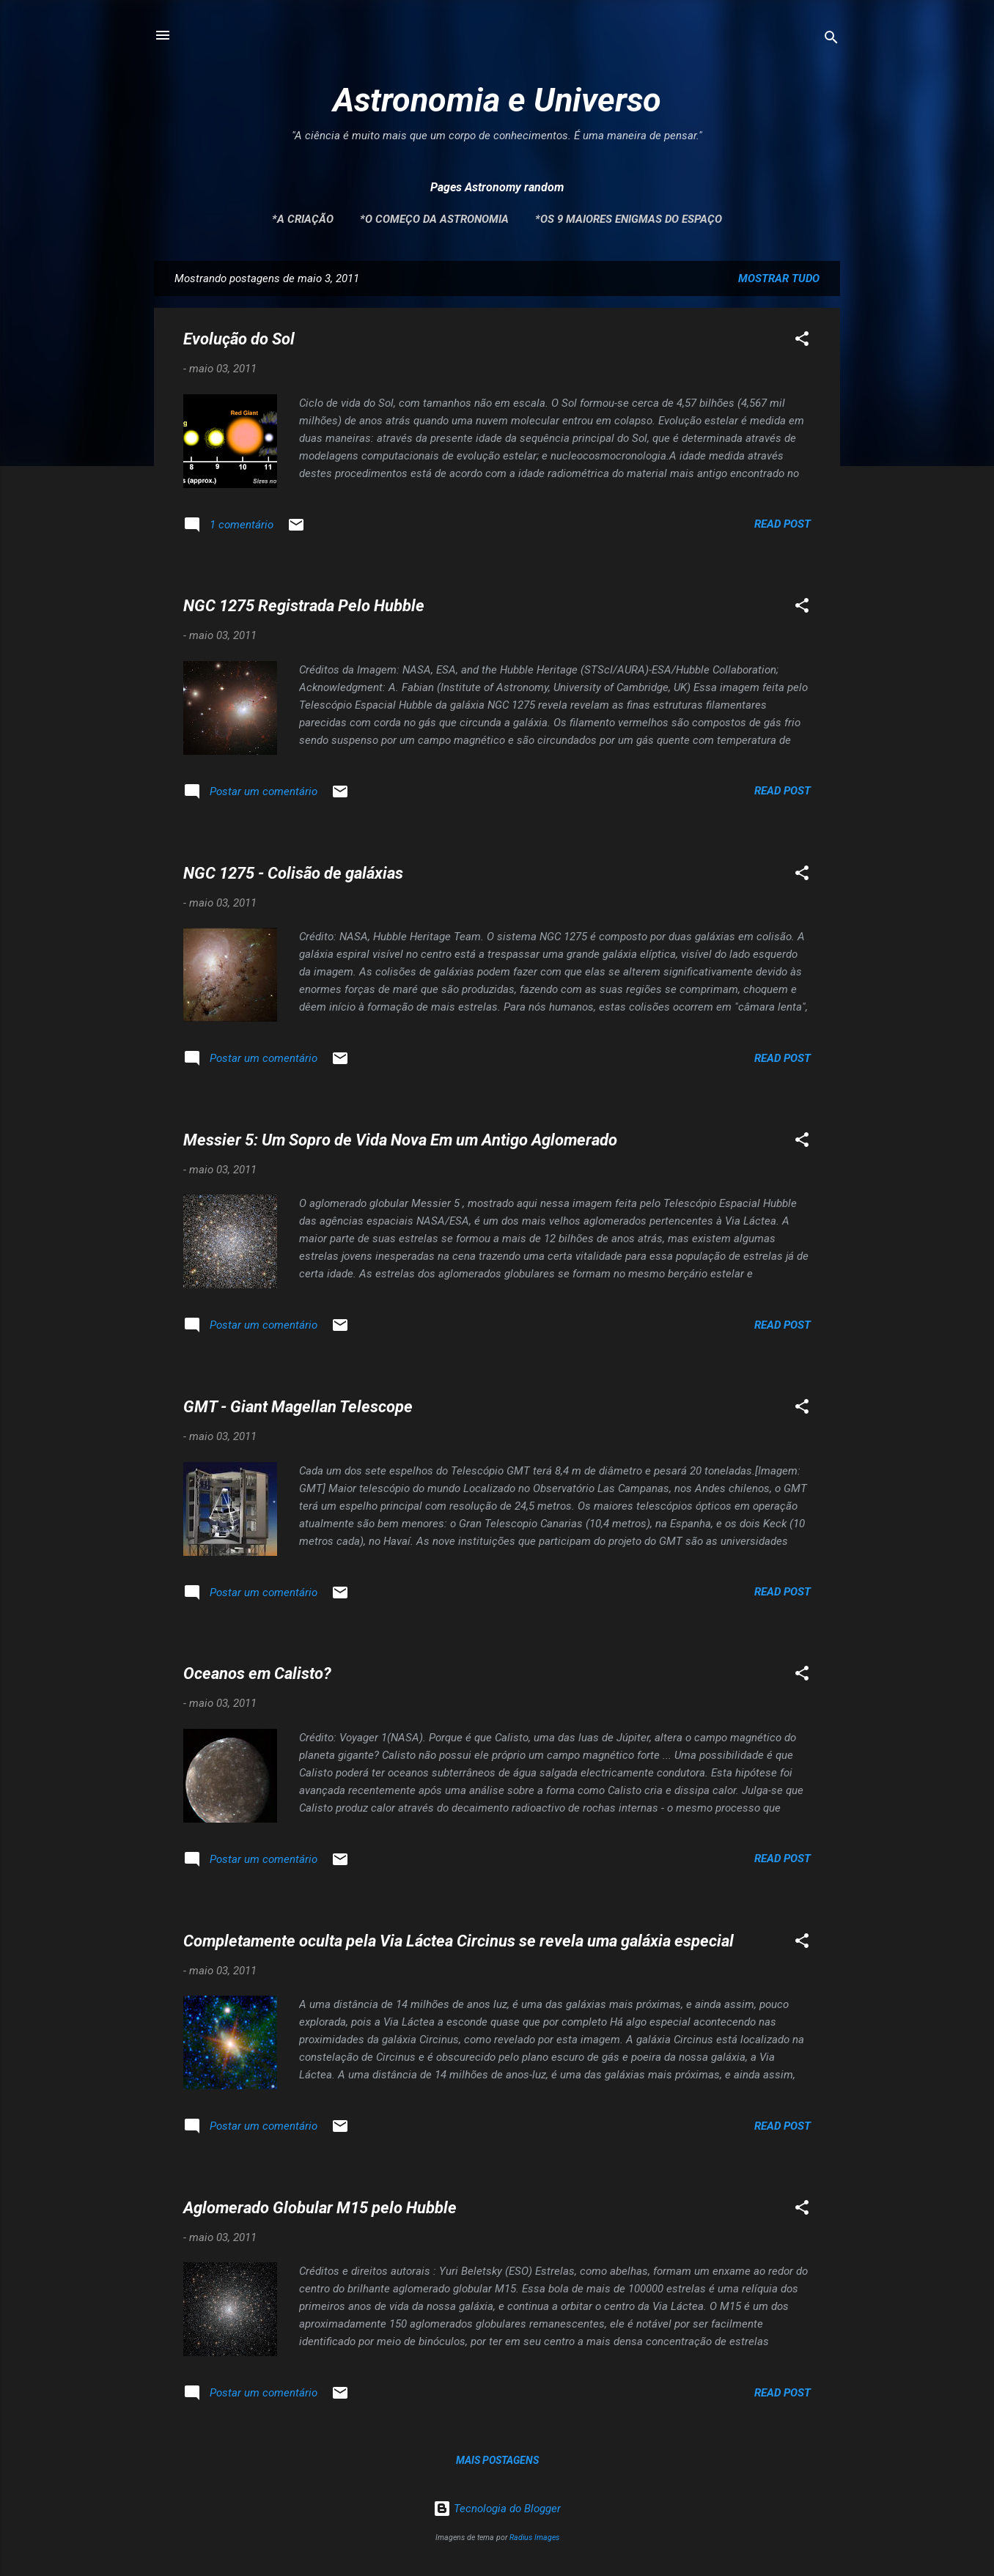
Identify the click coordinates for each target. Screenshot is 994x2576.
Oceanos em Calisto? (257, 1673)
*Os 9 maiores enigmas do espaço (628, 219)
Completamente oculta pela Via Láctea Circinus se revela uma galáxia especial (458, 1941)
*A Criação (303, 219)
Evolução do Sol (239, 339)
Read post (782, 524)
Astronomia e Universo (497, 100)
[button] (802, 341)
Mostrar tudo (779, 278)
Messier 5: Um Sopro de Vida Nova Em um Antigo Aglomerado (400, 1140)
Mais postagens (497, 2460)
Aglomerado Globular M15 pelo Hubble (320, 2208)
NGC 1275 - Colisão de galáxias (293, 873)
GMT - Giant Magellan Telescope (298, 1407)
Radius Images (534, 2537)
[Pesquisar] (831, 40)
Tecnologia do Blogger (497, 2508)
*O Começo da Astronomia (434, 219)
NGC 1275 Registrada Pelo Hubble (303, 606)
